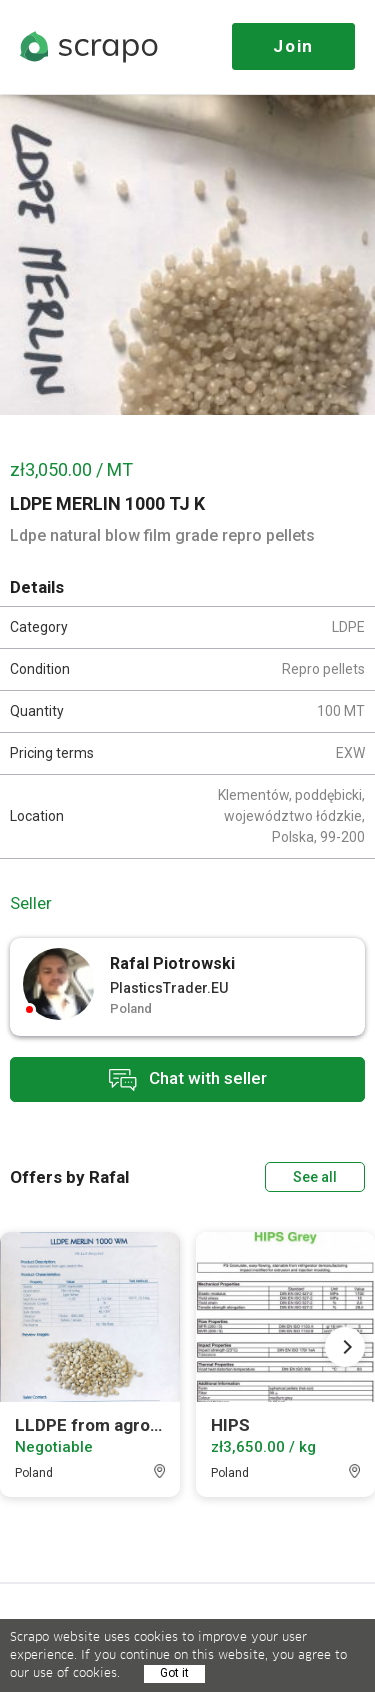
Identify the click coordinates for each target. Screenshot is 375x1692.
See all (315, 1177)
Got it (174, 1673)
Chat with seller (188, 1079)
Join (293, 46)
